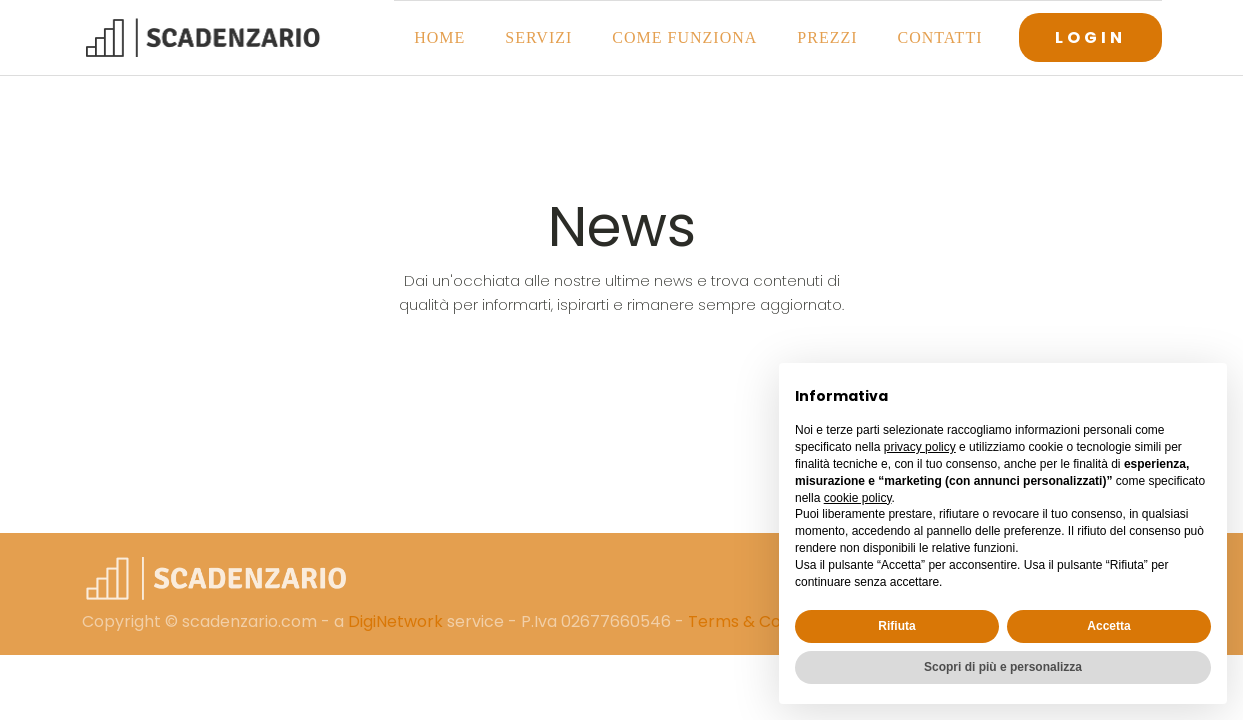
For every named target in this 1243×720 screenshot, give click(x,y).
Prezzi (827, 37)
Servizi (538, 37)
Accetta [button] (1108, 626)
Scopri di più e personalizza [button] (1003, 667)
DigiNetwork (395, 621)
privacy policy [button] (920, 447)
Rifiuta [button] (896, 626)
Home (439, 37)
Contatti (940, 37)
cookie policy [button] (858, 498)
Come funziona (684, 37)
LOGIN (1090, 37)
